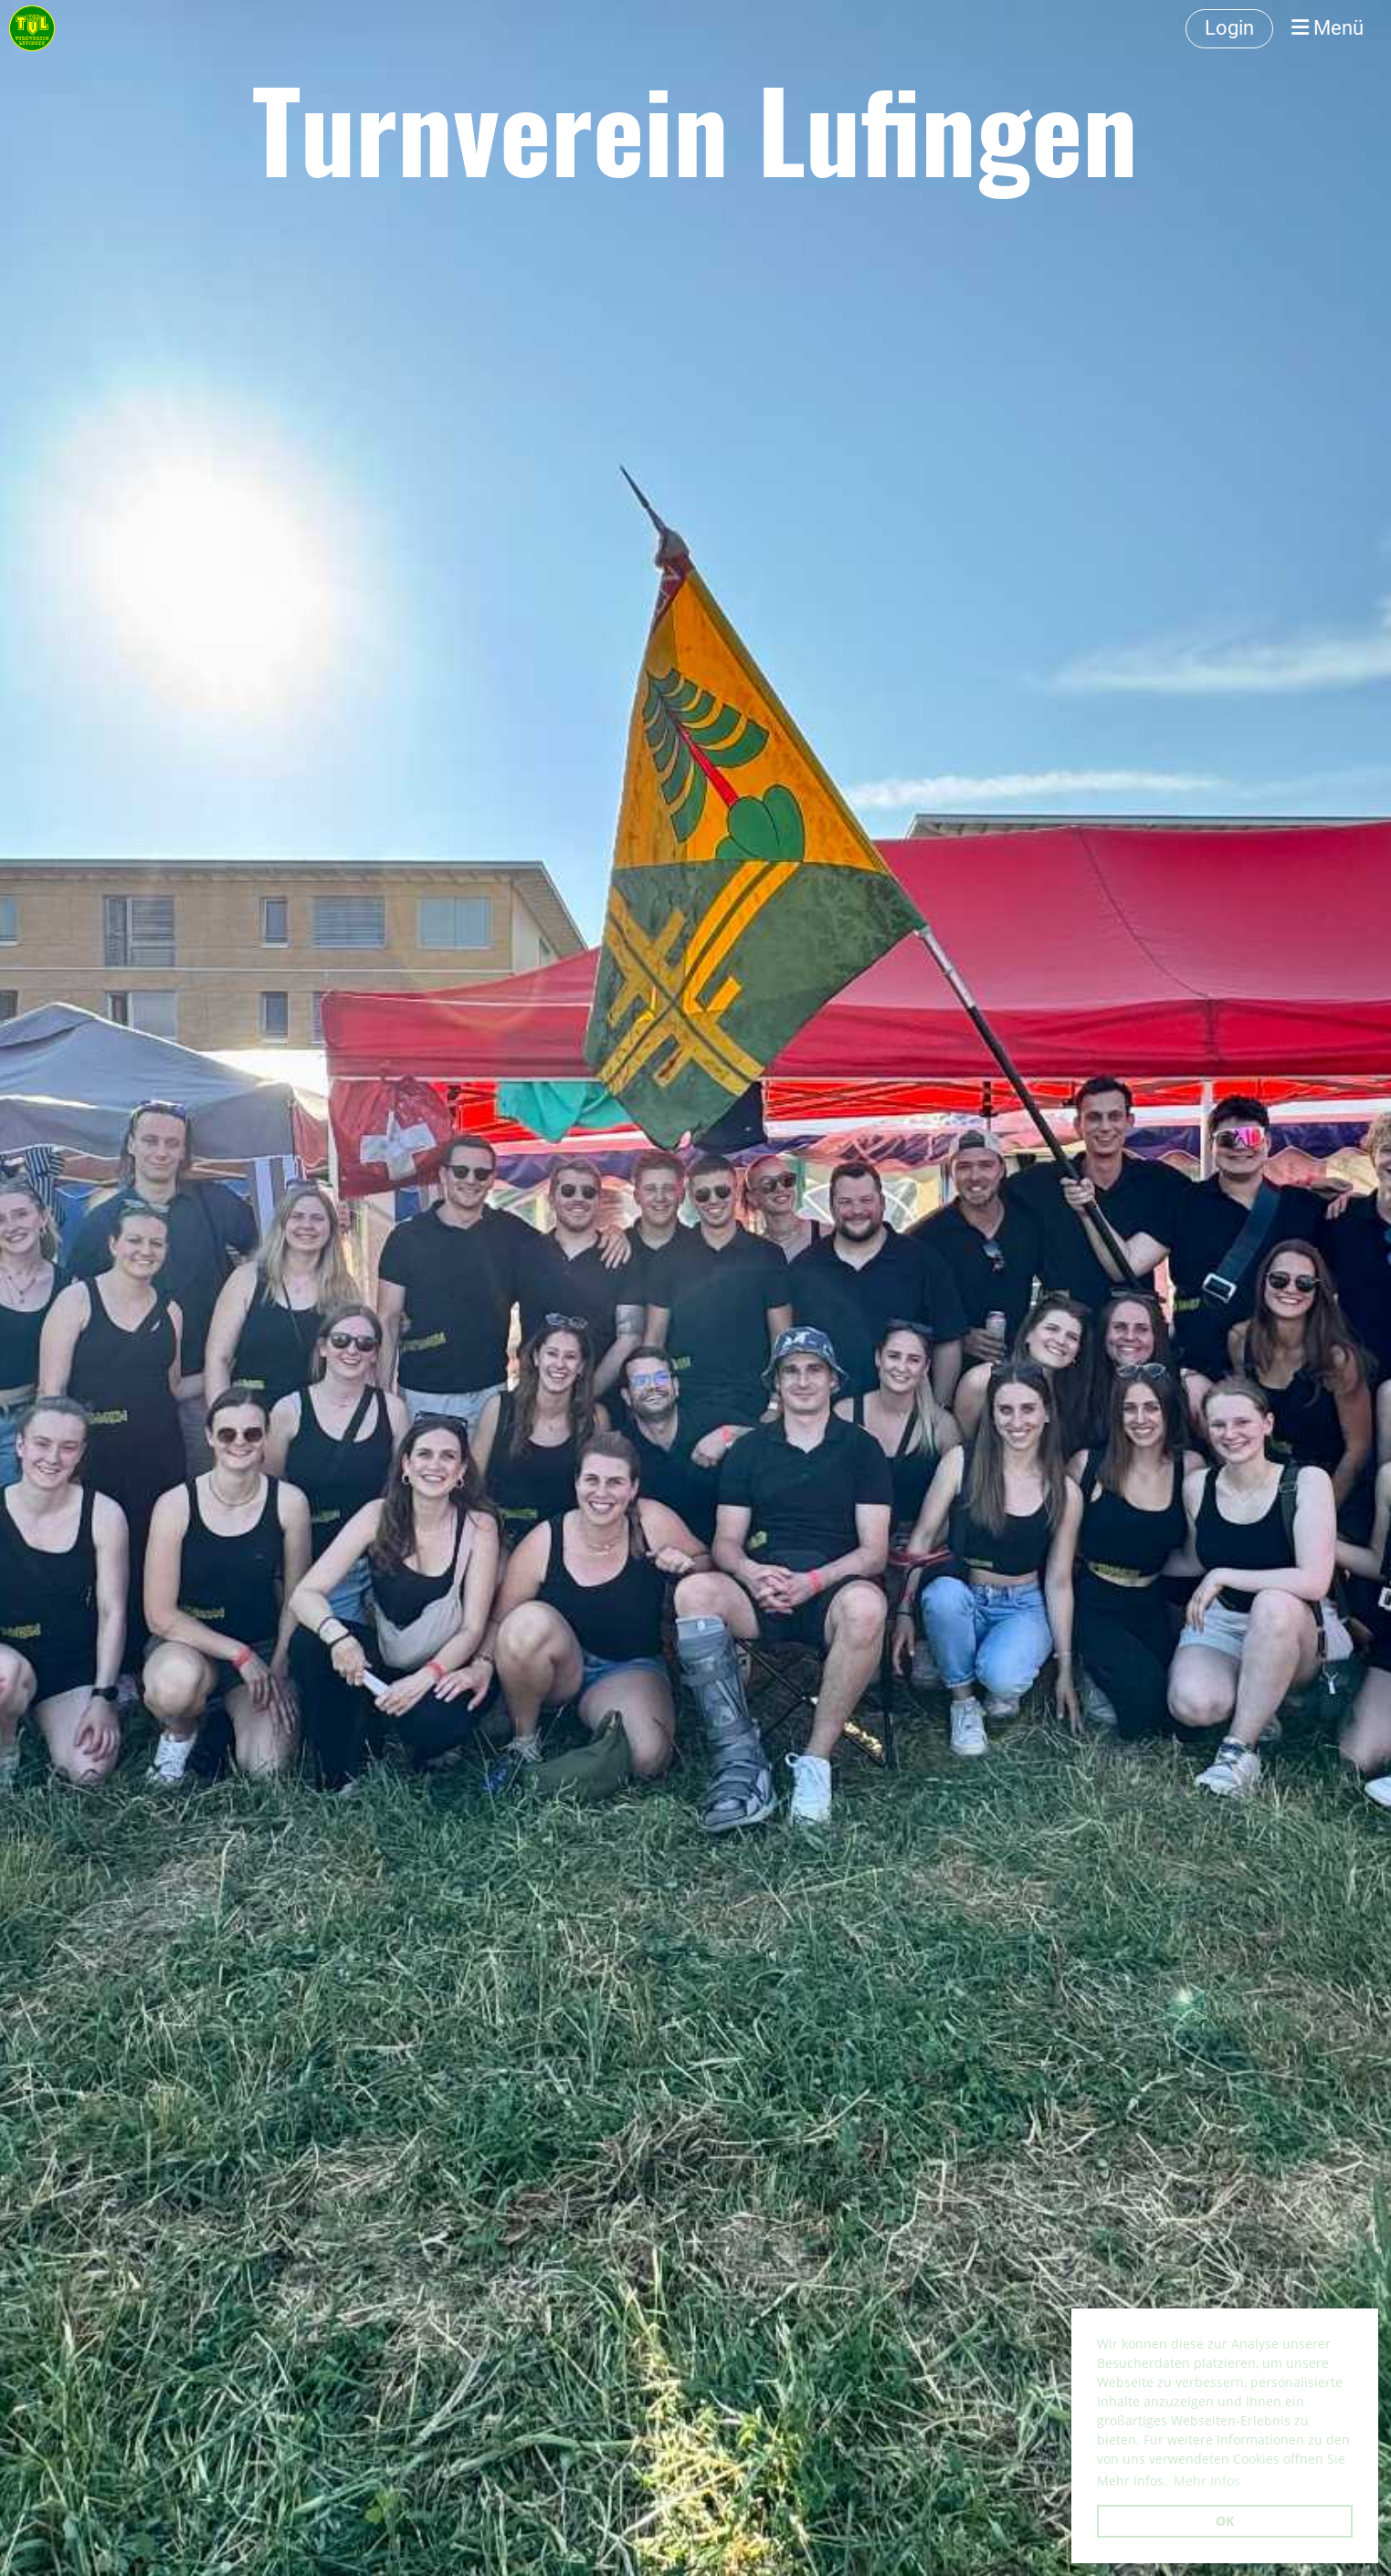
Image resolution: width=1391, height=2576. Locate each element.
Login (1229, 27)
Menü (1327, 27)
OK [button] (1225, 2520)
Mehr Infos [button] (1207, 2480)
